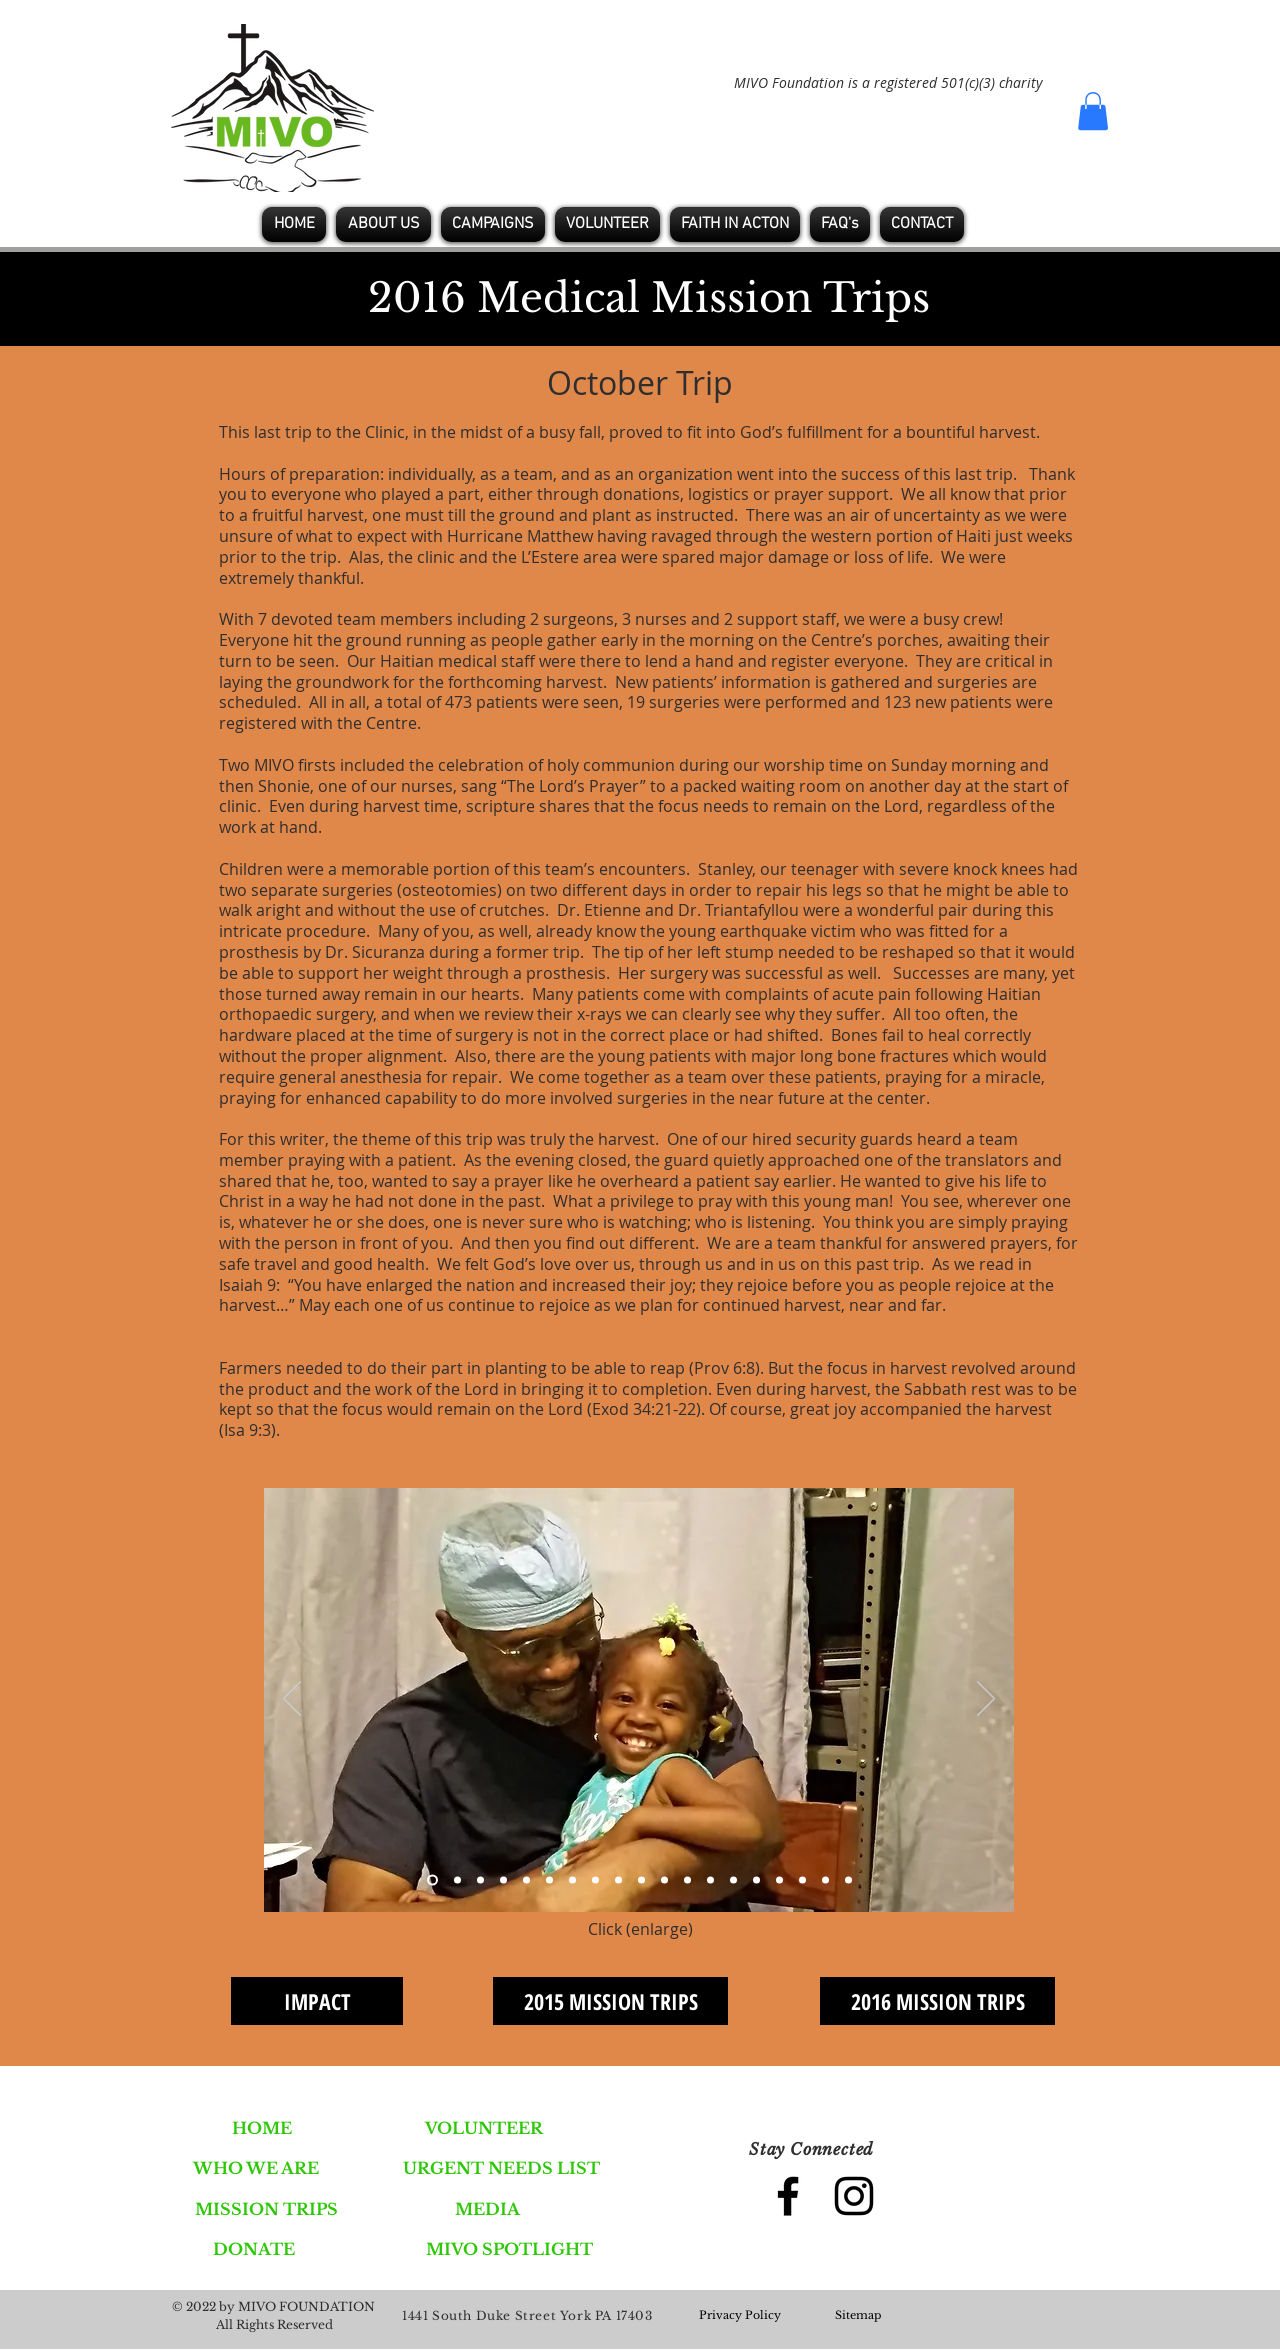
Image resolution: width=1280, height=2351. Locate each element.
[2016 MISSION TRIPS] (937, 2001)
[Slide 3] (480, 1880)
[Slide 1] (432, 1880)
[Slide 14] (733, 1880)
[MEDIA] (487, 2209)
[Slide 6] (549, 1880)
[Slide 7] (572, 1880)
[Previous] (292, 1700)
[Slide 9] (618, 1880)
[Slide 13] (710, 1880)
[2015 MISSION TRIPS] (610, 2001)
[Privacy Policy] (740, 2316)
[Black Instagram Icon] (854, 2196)
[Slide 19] (848, 1880)
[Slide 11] (664, 1880)
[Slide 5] (526, 1880)
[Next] (986, 1700)
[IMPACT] (317, 2001)
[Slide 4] (503, 1880)
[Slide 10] (641, 1880)
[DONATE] (254, 2249)
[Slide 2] (457, 1880)
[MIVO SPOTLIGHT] (509, 2249)
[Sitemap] (858, 2316)
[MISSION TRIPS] (266, 2209)
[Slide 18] (825, 1880)
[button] (1093, 111)
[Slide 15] (756, 1880)
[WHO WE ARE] (255, 2168)
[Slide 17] (802, 1880)
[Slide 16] (779, 1880)
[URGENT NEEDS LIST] (501, 2168)
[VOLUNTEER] (484, 2128)
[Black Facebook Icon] (788, 2196)
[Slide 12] (687, 1880)
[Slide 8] (595, 1880)
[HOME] (261, 2128)
